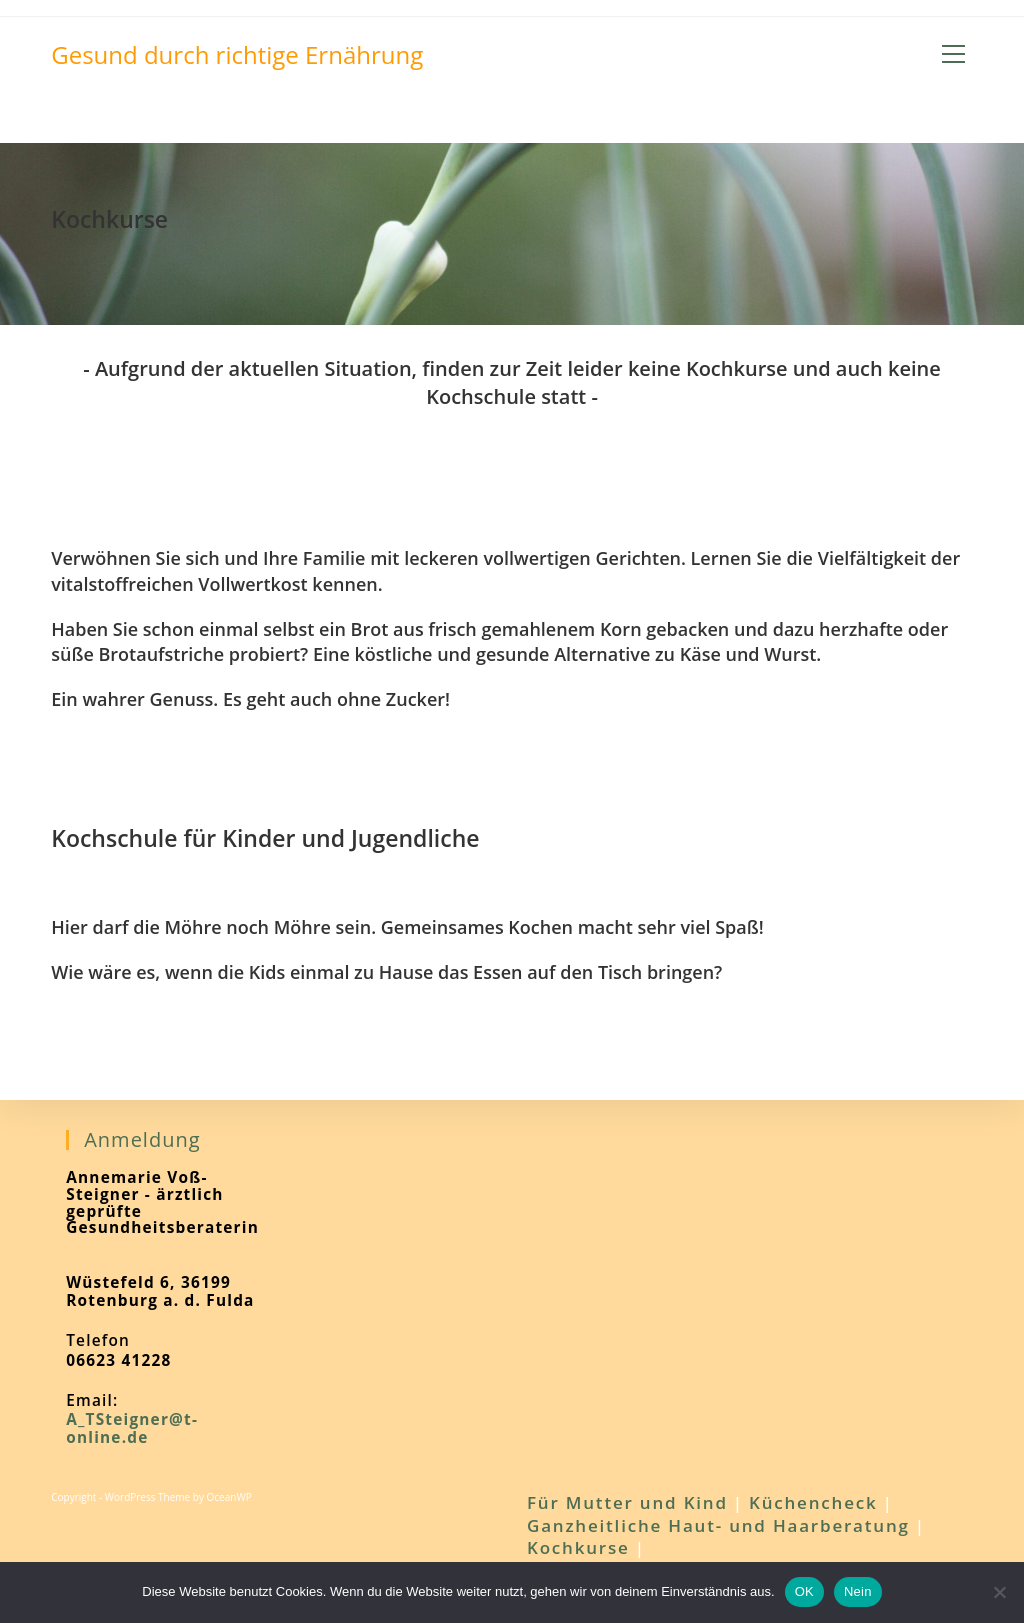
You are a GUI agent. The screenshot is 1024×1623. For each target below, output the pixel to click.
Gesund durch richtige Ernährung (237, 54)
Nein (858, 1591)
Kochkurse (578, 1547)
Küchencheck (813, 1502)
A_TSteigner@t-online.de (132, 1428)
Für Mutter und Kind (627, 1502)
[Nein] (999, 1592)
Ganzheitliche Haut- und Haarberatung (718, 1525)
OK (804, 1591)
